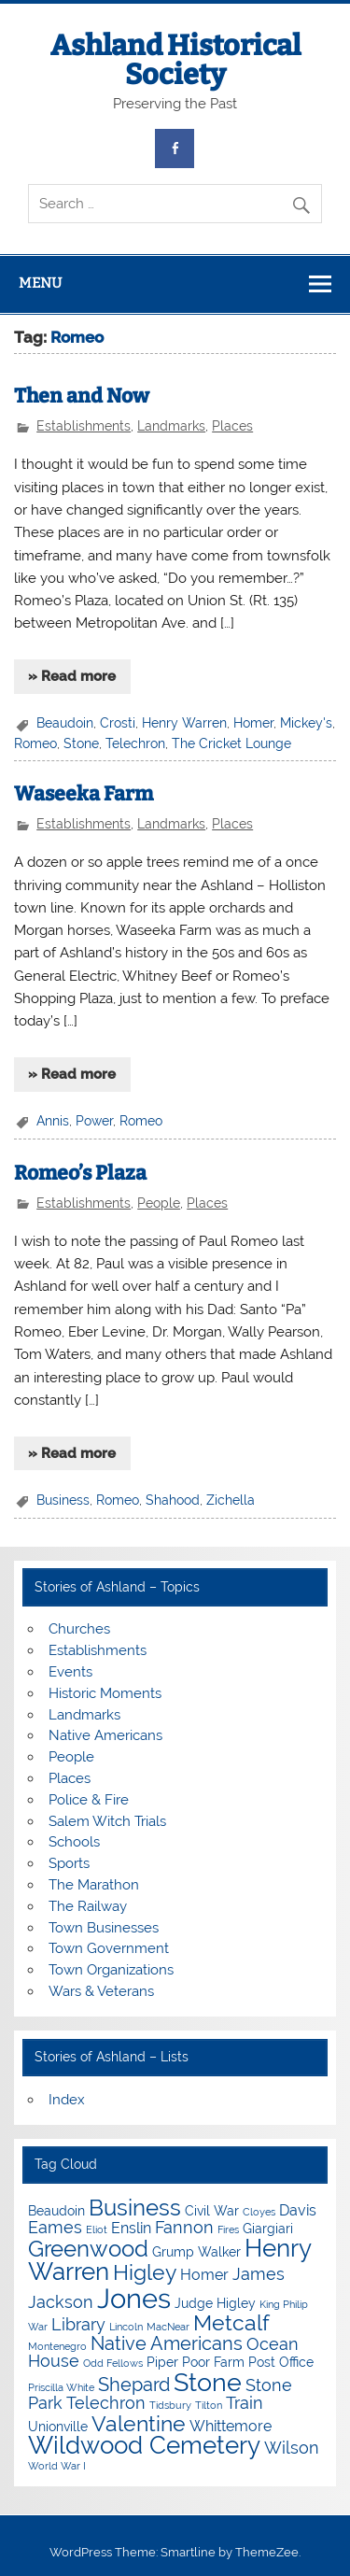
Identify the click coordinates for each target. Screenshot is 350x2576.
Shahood (173, 1500)
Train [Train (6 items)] (244, 2403)
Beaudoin (64, 722)
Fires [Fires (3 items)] (228, 2229)
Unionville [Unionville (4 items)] (58, 2426)
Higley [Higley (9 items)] (144, 2272)
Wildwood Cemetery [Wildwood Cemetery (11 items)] (144, 2445)
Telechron (135, 743)
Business (63, 1500)
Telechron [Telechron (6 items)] (106, 2403)
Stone (81, 743)
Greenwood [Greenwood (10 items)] (88, 2248)
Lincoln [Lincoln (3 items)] (126, 2326)
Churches (79, 1629)
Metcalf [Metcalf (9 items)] (231, 2322)
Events (70, 1671)
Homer (253, 722)
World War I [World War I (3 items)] (57, 2465)
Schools (74, 1841)
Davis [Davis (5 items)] (297, 2210)
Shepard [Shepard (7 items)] (134, 2384)
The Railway (88, 1906)
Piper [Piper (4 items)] (162, 2362)
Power (94, 1120)
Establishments (83, 425)
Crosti (117, 722)
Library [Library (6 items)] (78, 2324)
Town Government (109, 1948)
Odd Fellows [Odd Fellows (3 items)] (113, 2363)
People (158, 1203)
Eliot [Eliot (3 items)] (96, 2229)
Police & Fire (89, 1799)
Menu (40, 283)
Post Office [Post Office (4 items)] (281, 2362)
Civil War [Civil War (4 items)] (212, 2210)
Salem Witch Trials (107, 1821)
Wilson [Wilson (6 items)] (291, 2447)
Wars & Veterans (101, 1991)
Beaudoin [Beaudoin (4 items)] (56, 2210)
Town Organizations (111, 1969)
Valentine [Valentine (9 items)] (138, 2423)
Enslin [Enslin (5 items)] (131, 2228)
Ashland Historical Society (175, 60)
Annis (52, 1120)
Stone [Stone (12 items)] (208, 2382)
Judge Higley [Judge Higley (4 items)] (215, 2303)
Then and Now (81, 396)
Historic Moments (105, 1693)
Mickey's (306, 722)
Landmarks (171, 425)
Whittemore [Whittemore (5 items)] (230, 2426)
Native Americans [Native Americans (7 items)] (167, 2343)
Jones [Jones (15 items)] (134, 2298)
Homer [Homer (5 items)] (204, 2275)
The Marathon (94, 1884)
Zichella (230, 1500)
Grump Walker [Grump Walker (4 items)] (196, 2251)
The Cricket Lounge (231, 743)
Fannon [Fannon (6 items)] (184, 2227)
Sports (69, 1863)
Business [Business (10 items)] (135, 2207)
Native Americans (105, 1735)
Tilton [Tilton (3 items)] (208, 2405)
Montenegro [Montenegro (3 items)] (57, 2346)
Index (67, 2099)
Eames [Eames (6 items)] (55, 2227)
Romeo (35, 743)
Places (232, 425)
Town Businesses (104, 1927)
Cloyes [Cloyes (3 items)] (259, 2211)
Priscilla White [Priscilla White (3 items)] (61, 2387)
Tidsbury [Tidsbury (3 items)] (170, 2405)
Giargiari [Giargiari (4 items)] (268, 2228)
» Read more (72, 676)
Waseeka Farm (83, 794)
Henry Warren (184, 722)
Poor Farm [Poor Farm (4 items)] (213, 2362)
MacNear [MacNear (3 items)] (168, 2326)
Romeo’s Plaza (80, 1173)
